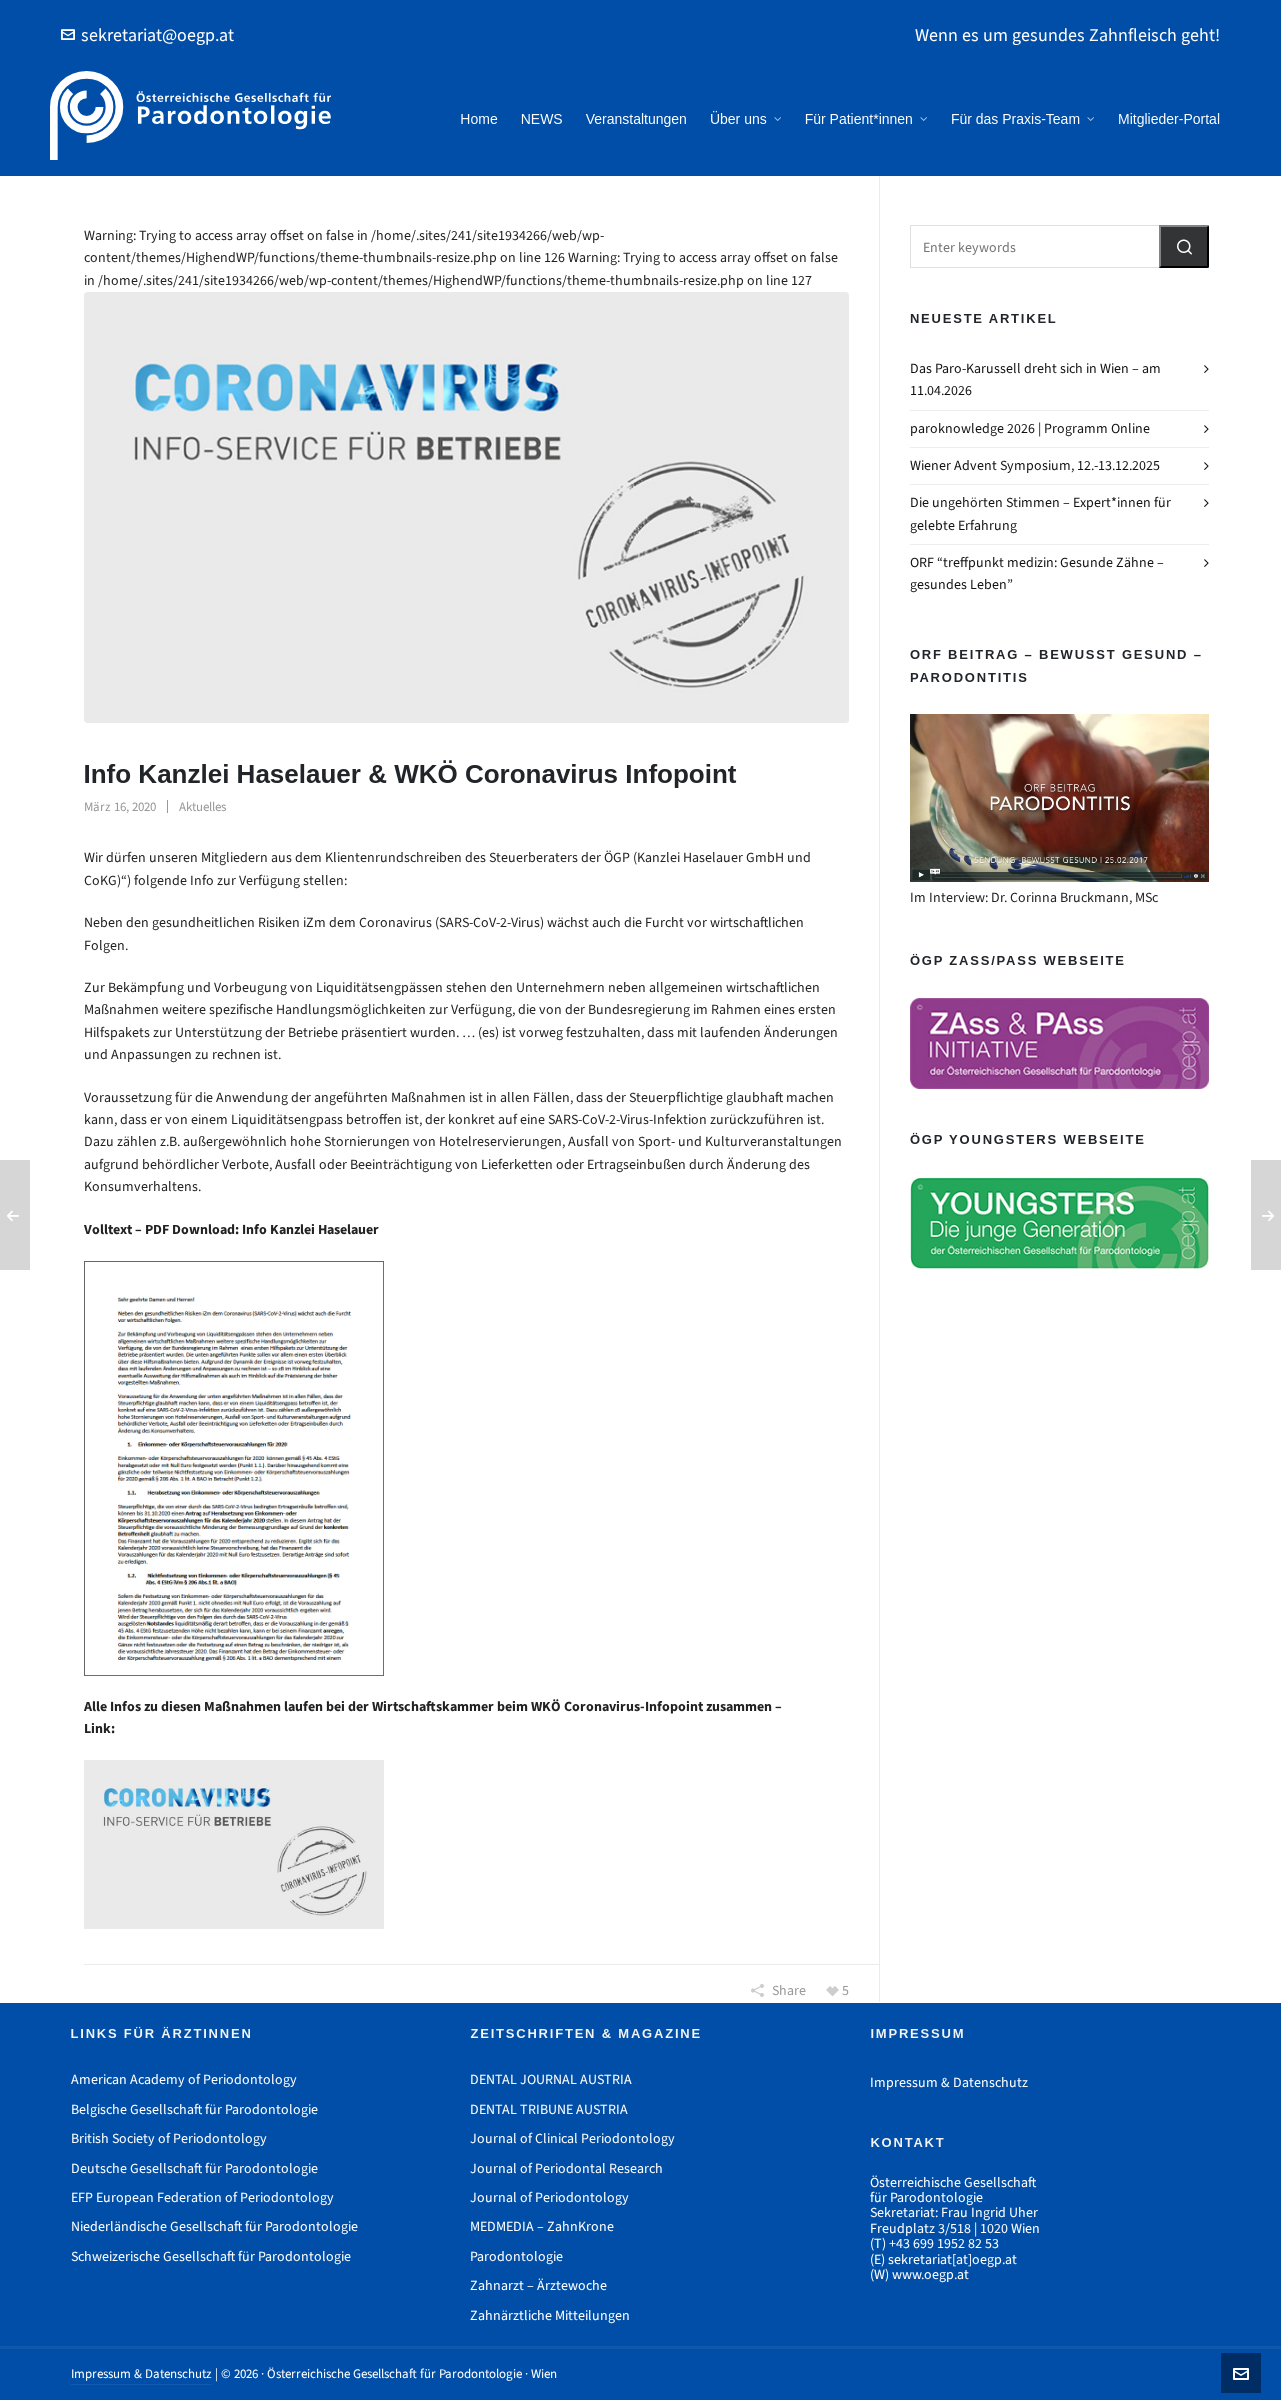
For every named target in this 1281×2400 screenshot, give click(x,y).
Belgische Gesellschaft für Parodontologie (194, 2109)
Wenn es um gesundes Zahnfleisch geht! (1067, 35)
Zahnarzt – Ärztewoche (538, 2285)
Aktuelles (202, 806)
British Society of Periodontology (169, 2138)
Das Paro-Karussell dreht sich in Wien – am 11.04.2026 (1035, 379)
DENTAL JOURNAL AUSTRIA (551, 2079)
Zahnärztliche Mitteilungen (550, 2315)
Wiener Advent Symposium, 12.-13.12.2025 (1035, 465)
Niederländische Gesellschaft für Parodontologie (214, 2226)
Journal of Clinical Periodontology (572, 2138)
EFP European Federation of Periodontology (202, 2197)
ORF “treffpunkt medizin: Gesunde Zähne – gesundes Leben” (1037, 573)
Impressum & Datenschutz (949, 2082)
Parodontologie (516, 2256)
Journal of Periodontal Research (566, 2168)
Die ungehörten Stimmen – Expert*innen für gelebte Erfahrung (1040, 513)
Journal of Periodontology (549, 2197)
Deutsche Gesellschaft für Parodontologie (194, 2168)
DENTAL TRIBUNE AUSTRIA (549, 2109)
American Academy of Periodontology (184, 2079)
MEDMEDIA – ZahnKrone (542, 2226)
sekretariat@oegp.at (147, 35)
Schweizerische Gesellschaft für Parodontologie (211, 2256)
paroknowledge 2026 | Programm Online (1030, 428)
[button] (1184, 246)
